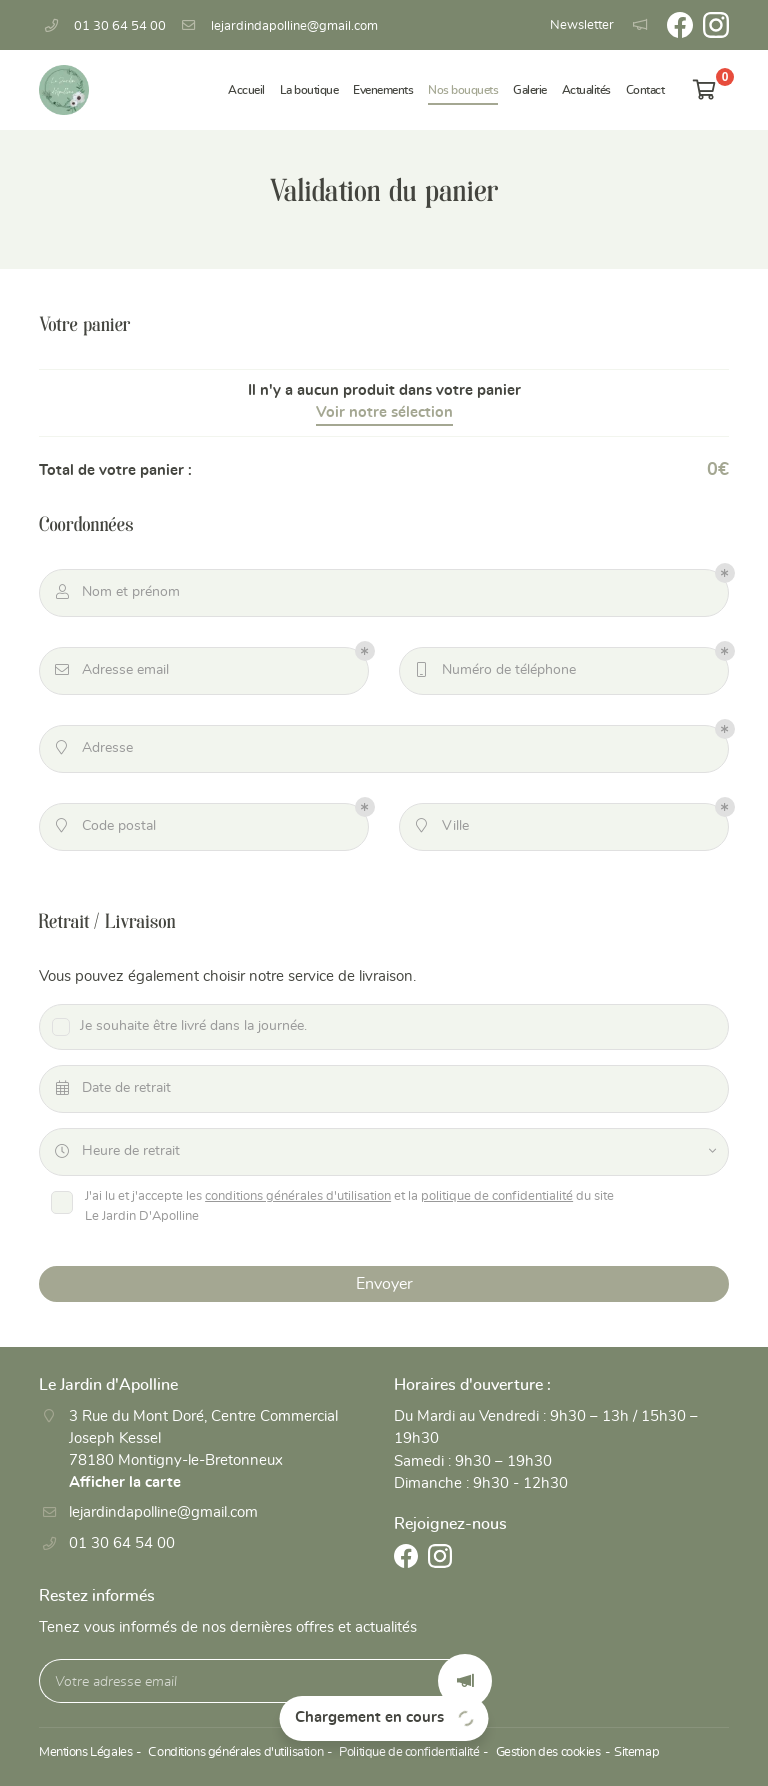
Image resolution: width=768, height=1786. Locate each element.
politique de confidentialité (500, 1199)
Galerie (530, 90)
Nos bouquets (463, 90)
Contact (645, 90)
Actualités (586, 90)
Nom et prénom (117, 594)
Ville (441, 828)
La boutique (309, 90)
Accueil (246, 90)
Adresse (93, 750)
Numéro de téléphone (495, 672)
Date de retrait (112, 1091)
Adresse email (111, 672)
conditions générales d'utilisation (301, 1199)
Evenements (383, 90)
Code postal (105, 828)
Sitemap (628, 1759)
